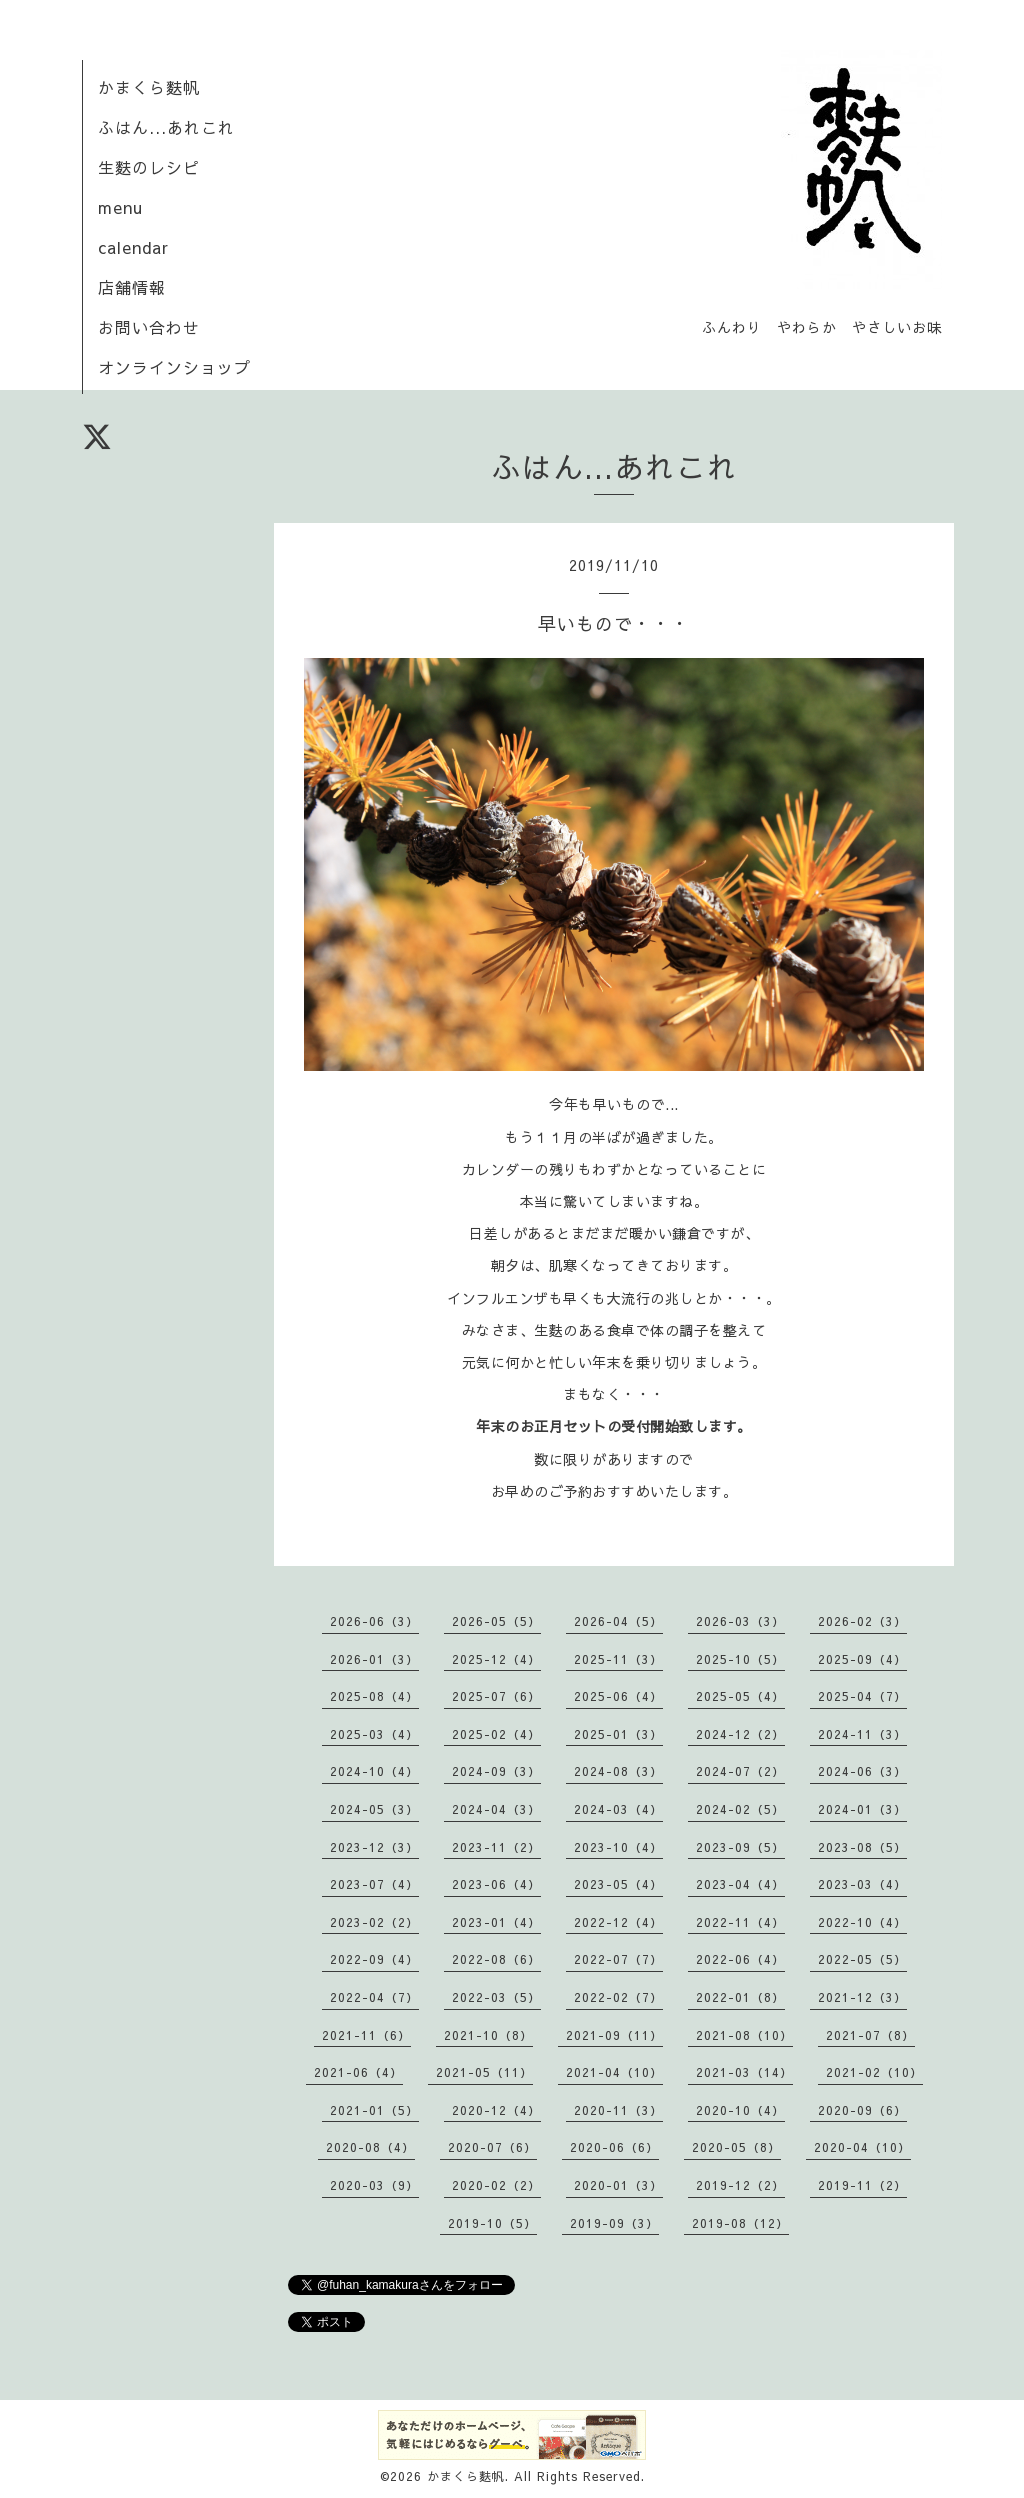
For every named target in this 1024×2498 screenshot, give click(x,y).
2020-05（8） (736, 2147)
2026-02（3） (862, 1621)
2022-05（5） (862, 1959)
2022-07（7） (618, 1959)
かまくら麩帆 (149, 87)
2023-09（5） (740, 1847)
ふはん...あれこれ (166, 127)
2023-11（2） (496, 1847)
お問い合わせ (149, 327)
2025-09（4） (862, 1659)
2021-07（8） (870, 2035)
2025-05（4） (740, 1696)
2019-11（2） (862, 2185)
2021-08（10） (744, 2035)
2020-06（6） (614, 2147)
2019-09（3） (614, 2223)
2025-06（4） (618, 1696)
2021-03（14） (744, 2072)
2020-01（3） (618, 2185)
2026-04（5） (618, 1621)
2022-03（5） (496, 1997)
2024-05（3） (374, 1809)
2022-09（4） (374, 1959)
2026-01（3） (374, 1659)
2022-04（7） (374, 1997)
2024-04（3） (496, 1809)
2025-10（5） (740, 1659)
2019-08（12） (740, 2223)
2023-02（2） (374, 1922)
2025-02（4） (496, 1734)
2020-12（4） (496, 2110)
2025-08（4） (374, 1696)
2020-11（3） (618, 2110)
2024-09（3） (496, 1771)
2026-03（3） (740, 1621)
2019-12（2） (740, 2185)
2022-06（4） (740, 1959)
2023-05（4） (618, 1884)
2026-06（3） (374, 1621)
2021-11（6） (366, 2035)
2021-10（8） (488, 2035)
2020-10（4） (740, 2110)
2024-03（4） (618, 1809)
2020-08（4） (370, 2147)
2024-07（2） (740, 1771)
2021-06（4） (358, 2072)
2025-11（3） (618, 1659)
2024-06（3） (862, 1771)
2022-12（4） (618, 1922)
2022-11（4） (740, 1922)
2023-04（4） (740, 1884)
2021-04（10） (614, 2072)
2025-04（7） (862, 1696)
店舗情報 (132, 287)
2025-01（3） (618, 1734)
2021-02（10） (874, 2072)
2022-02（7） (618, 1997)
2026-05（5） (496, 1621)
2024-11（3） (862, 1734)
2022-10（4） (862, 1922)
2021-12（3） (862, 1997)
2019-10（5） (492, 2223)
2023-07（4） (374, 1884)
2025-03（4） (374, 1734)
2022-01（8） (740, 1997)
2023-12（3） (374, 1847)
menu (120, 207)
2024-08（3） (618, 1771)
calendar (133, 247)
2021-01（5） (374, 2110)
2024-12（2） (740, 1734)
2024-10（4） (374, 1771)
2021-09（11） (614, 2035)
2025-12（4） (496, 1659)
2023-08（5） (862, 1847)
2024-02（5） (740, 1809)
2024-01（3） (862, 1809)
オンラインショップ (174, 367)
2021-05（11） (484, 2072)
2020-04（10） (862, 2147)
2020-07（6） (492, 2147)
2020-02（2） (496, 2185)
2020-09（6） (862, 2110)
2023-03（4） (862, 1884)
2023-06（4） (496, 1884)
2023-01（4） (496, 1922)
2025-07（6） (496, 1696)
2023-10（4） (618, 1847)
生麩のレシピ (149, 167)
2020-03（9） (374, 2185)
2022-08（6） (496, 1959)
